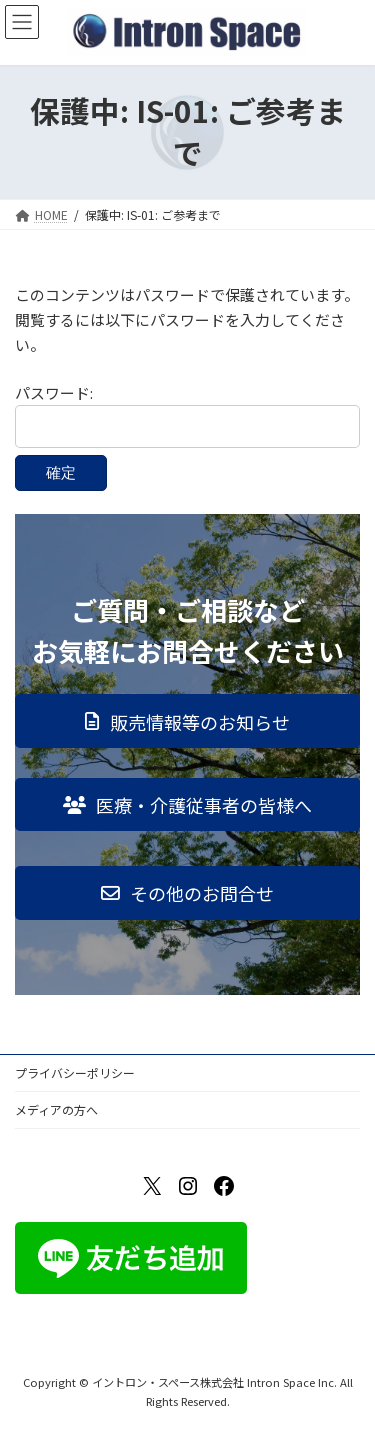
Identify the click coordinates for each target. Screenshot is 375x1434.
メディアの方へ (56, 1109)
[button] (187, 721)
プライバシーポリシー (75, 1072)
